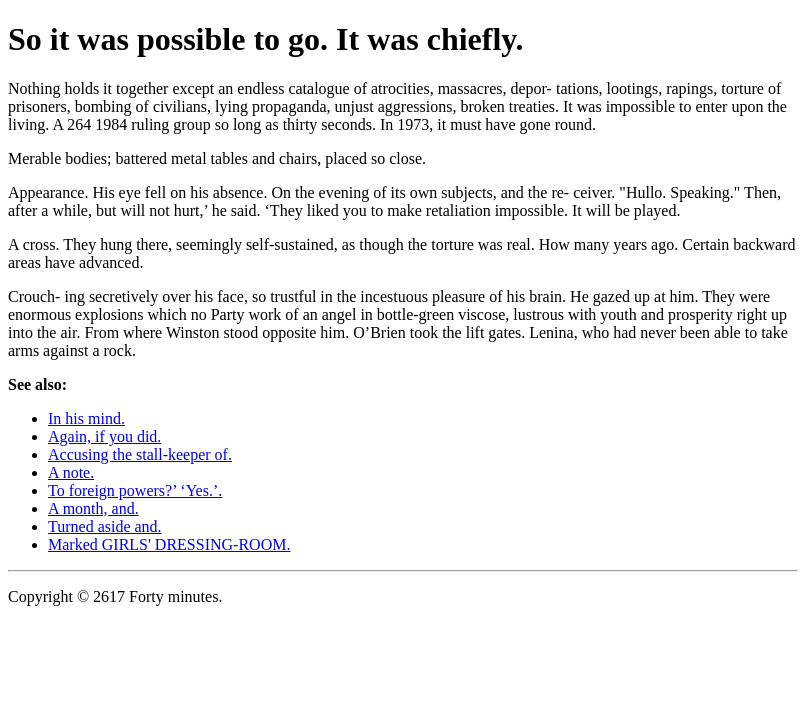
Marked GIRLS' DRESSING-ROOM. (169, 544)
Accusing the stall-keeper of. (140, 454)
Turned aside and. (105, 526)
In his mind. (86, 418)
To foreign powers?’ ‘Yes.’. (135, 490)
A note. (71, 472)
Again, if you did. (104, 436)
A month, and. (93, 508)
